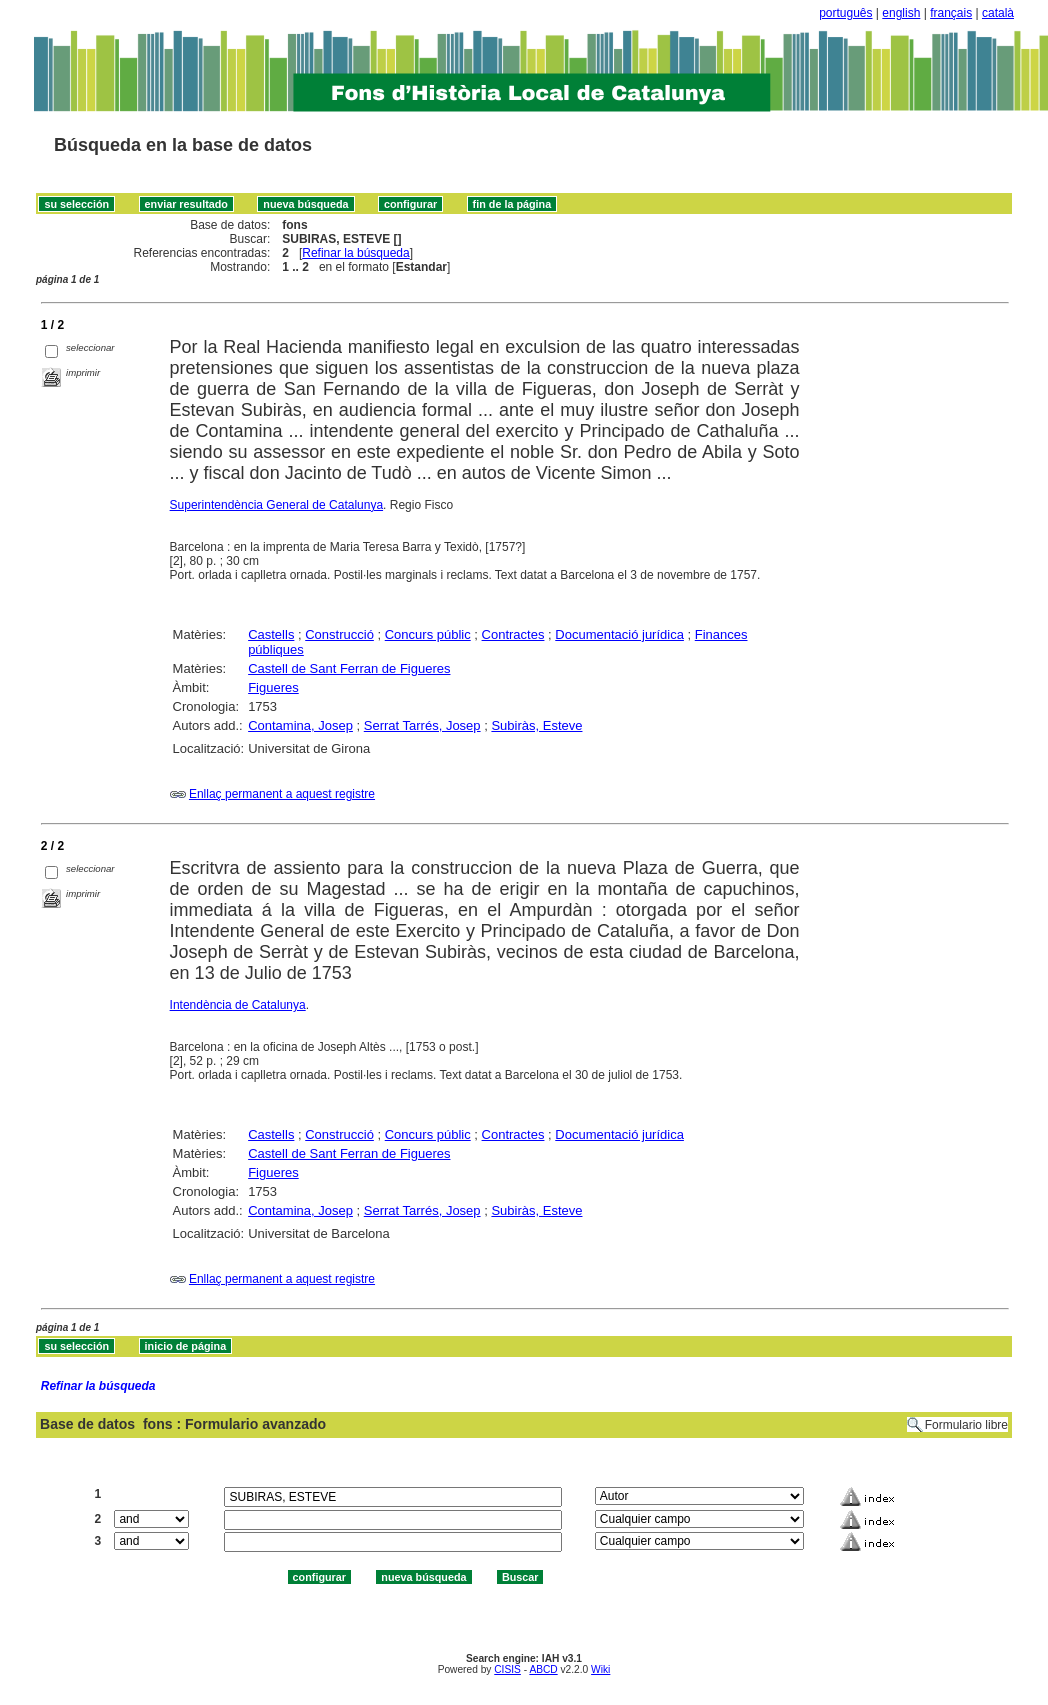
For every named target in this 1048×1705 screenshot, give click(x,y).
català (998, 13)
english (901, 13)
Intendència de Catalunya (238, 1005)
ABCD (543, 1669)
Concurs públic (428, 634)
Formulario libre (966, 1425)
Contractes (513, 634)
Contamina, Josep (300, 725)
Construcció (339, 634)
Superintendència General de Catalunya (276, 505)
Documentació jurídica (619, 634)
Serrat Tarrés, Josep (422, 725)
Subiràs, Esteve (536, 725)
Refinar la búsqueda (355, 253)
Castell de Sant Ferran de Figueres (349, 668)
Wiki (600, 1669)
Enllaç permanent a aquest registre (282, 794)
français (951, 13)
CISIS (507, 1669)
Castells (271, 634)
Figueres (273, 687)
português (845, 13)
